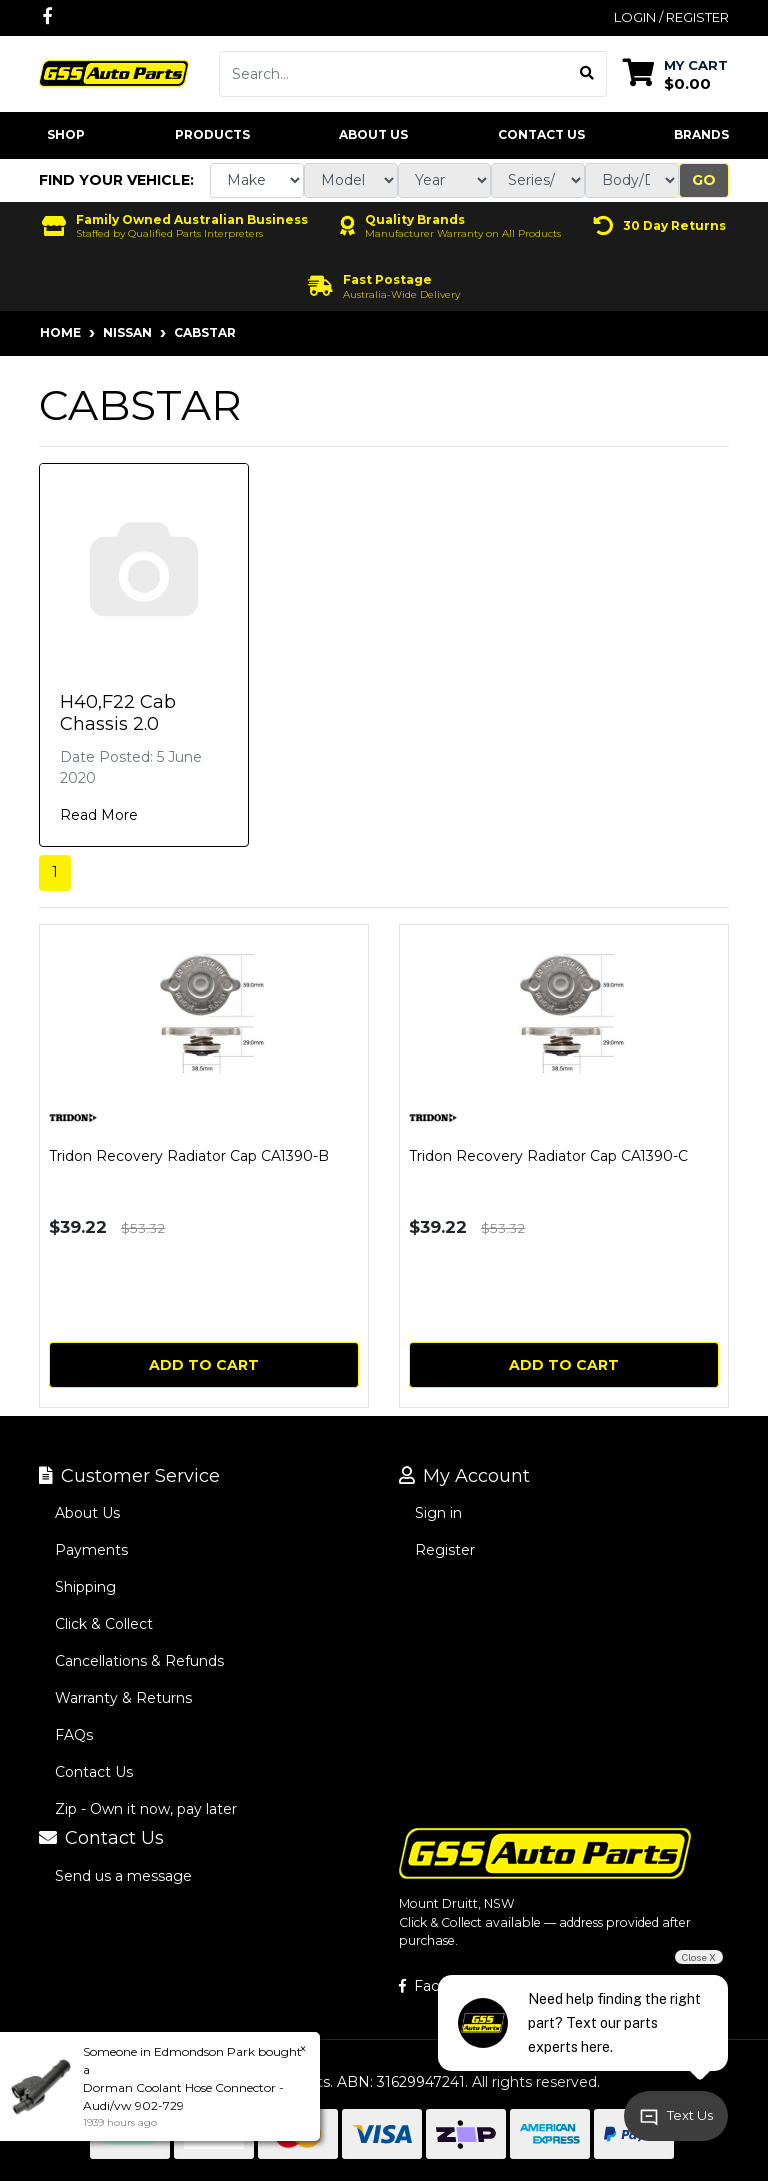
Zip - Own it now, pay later (146, 1809)
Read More (99, 815)
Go (704, 180)
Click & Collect (104, 1624)
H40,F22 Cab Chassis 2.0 (118, 713)
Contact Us (541, 134)
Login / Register (671, 17)
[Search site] (587, 74)
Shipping (85, 1587)
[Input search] (394, 74)
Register (445, 1550)
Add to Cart (204, 1365)
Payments (91, 1550)
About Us (373, 134)
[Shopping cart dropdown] (675, 73)
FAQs (74, 1735)
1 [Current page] (55, 872)
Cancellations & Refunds (139, 1661)
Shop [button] (66, 134)
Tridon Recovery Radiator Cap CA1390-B (189, 1156)
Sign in (438, 1513)
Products (212, 134)
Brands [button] (701, 134)
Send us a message (123, 1876)
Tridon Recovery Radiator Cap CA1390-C (548, 1156)
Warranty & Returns (123, 1698)
